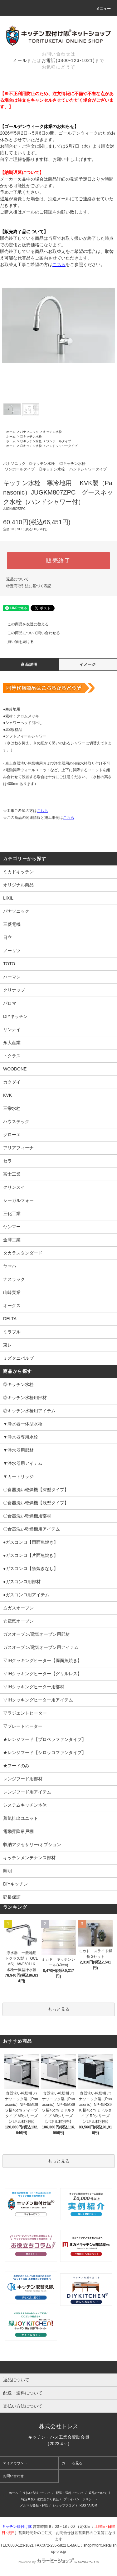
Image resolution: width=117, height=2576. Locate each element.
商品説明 (29, 664)
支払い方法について (37, 2493)
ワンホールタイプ (58, 441)
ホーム (11, 432)
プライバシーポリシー (79, 2499)
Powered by (58, 2562)
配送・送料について (70, 2493)
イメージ (88, 664)
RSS (83, 2505)
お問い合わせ (13, 2476)
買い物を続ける (17, 641)
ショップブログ (64, 2505)
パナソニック (29, 432)
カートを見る (72, 2463)
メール (19, 60)
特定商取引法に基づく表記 (28, 586)
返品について (17, 579)
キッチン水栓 (52, 432)
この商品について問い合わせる (30, 633)
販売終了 (58, 560)
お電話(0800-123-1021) (68, 60)
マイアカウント (15, 2463)
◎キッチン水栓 (31, 436)
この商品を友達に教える (24, 624)
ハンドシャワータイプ (61, 446)
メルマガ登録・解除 (34, 2505)
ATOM (92, 2505)
